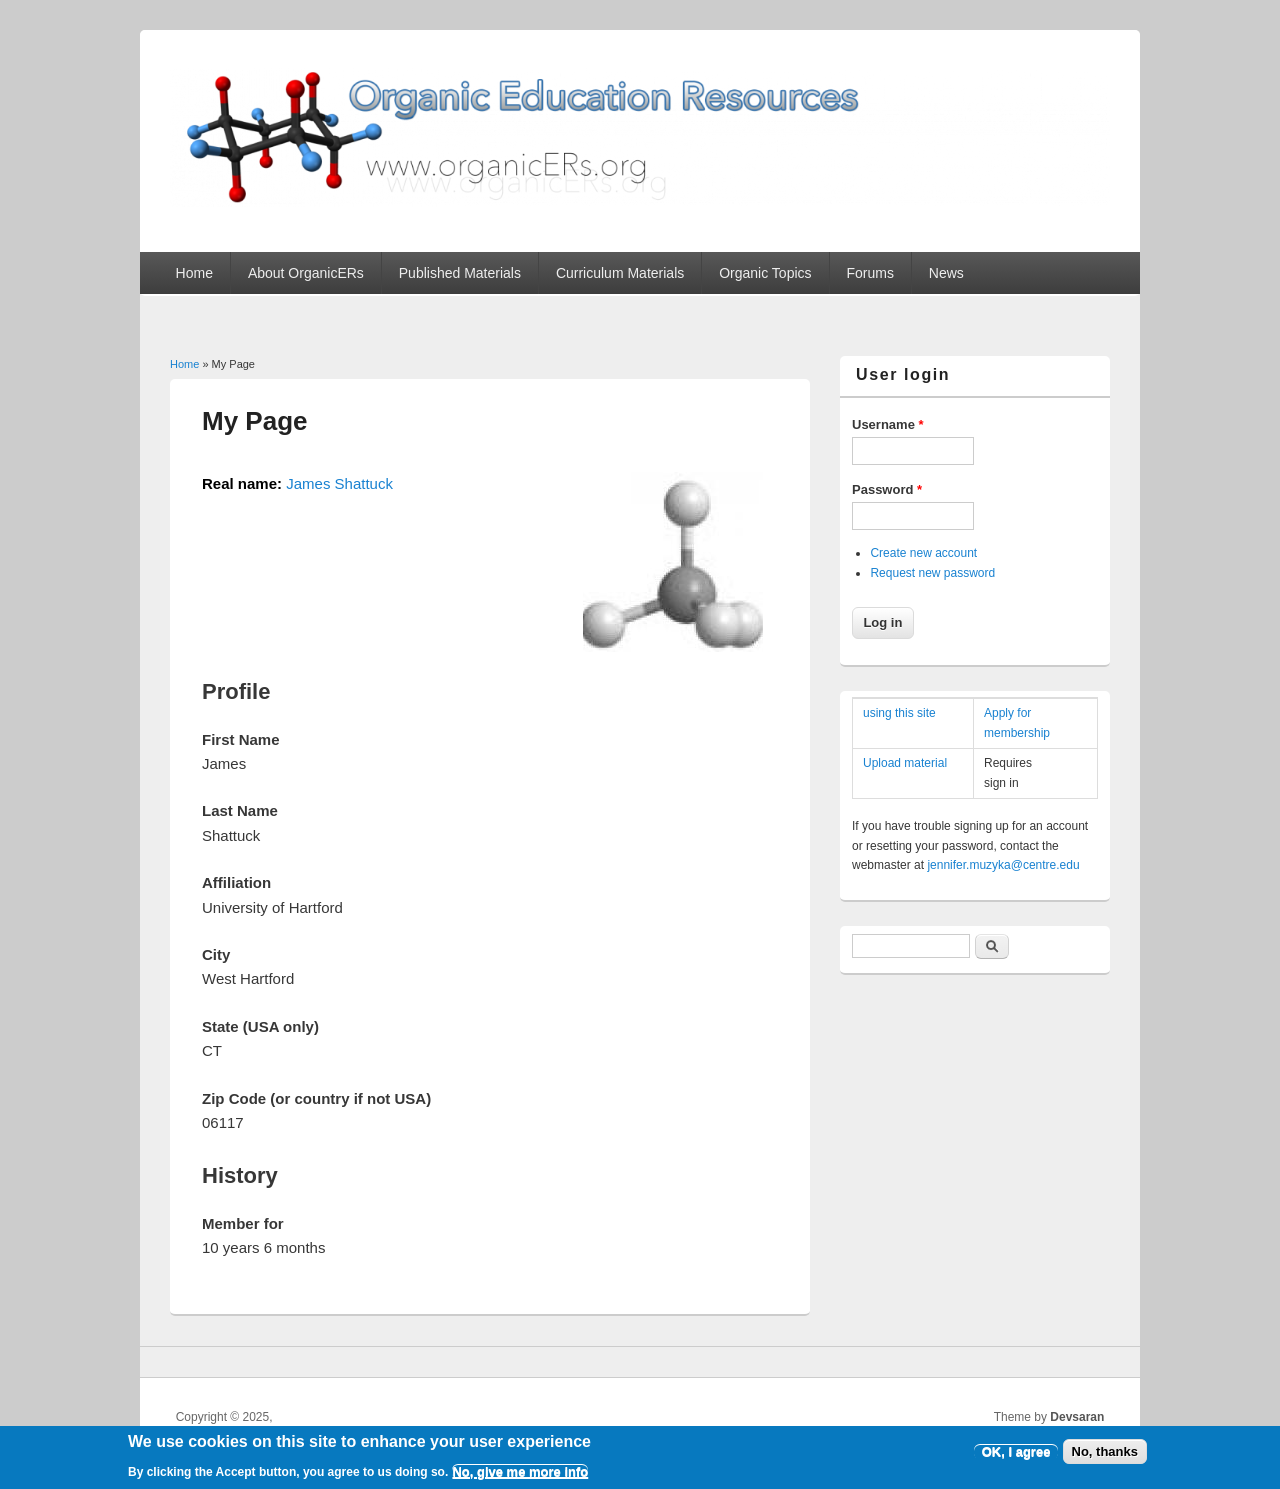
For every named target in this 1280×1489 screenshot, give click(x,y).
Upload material (905, 763)
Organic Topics (765, 273)
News (946, 273)
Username (888, 424)
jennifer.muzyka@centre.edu (1003, 865)
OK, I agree (1016, 1456)
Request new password (932, 573)
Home (194, 273)
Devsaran (1077, 1417)
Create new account (923, 553)
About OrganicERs (306, 273)
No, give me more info (520, 1476)
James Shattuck (339, 483)
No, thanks (1105, 1456)
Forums (869, 273)
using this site (899, 713)
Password (887, 489)
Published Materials (460, 273)
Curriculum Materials (620, 273)
